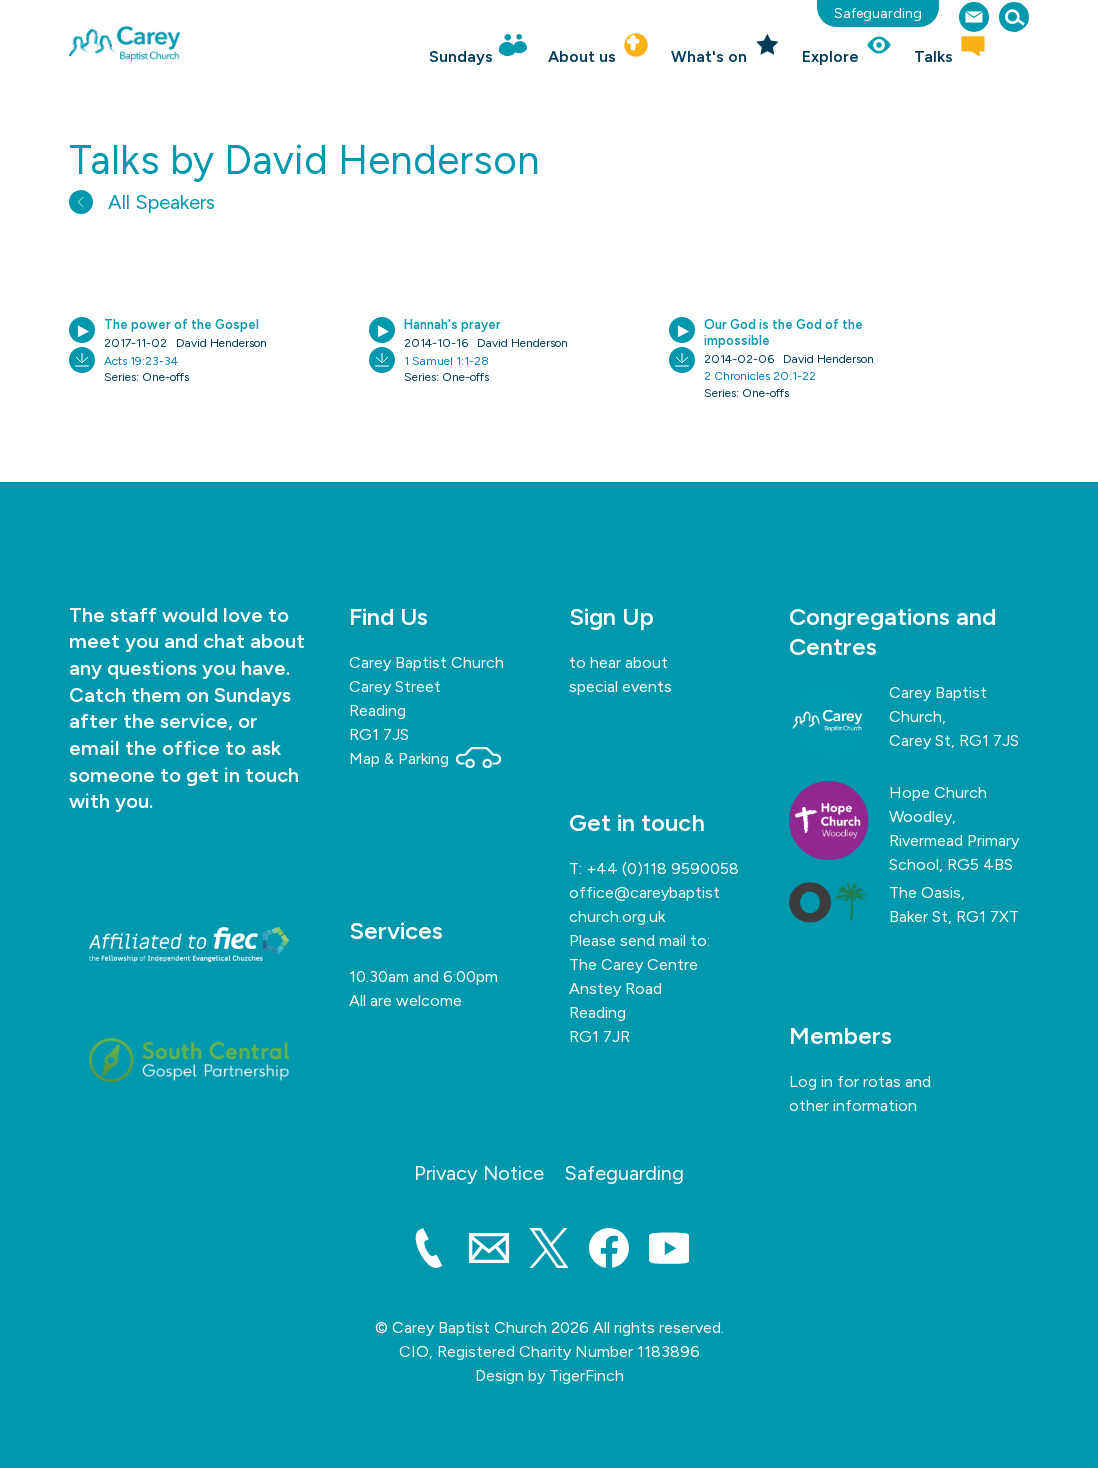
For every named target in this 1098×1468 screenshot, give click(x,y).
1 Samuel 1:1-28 (446, 361)
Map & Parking (425, 758)
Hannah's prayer (452, 324)
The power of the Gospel (181, 324)
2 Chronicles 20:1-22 (760, 376)
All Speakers (142, 202)
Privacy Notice (479, 1173)
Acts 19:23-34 (141, 361)
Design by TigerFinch (549, 1375)
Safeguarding (878, 13)
